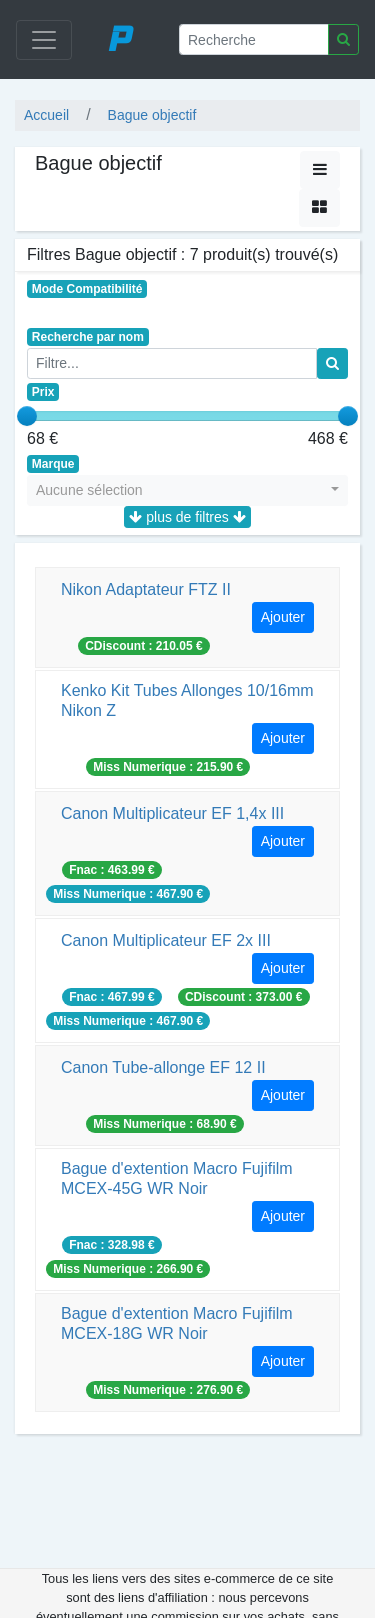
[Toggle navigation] (44, 40)
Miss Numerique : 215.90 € (168, 767)
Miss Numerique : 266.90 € (128, 1269)
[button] (187, 490)
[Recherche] (254, 39)
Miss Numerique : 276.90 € (168, 1390)
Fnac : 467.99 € (111, 997)
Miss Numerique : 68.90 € (164, 1124)
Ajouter (283, 617)
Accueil (46, 115)
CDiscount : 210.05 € (143, 646)
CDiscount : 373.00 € (243, 997)
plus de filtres (187, 517)
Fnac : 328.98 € (111, 1245)
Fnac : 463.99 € (111, 870)
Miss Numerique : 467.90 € (128, 894)
